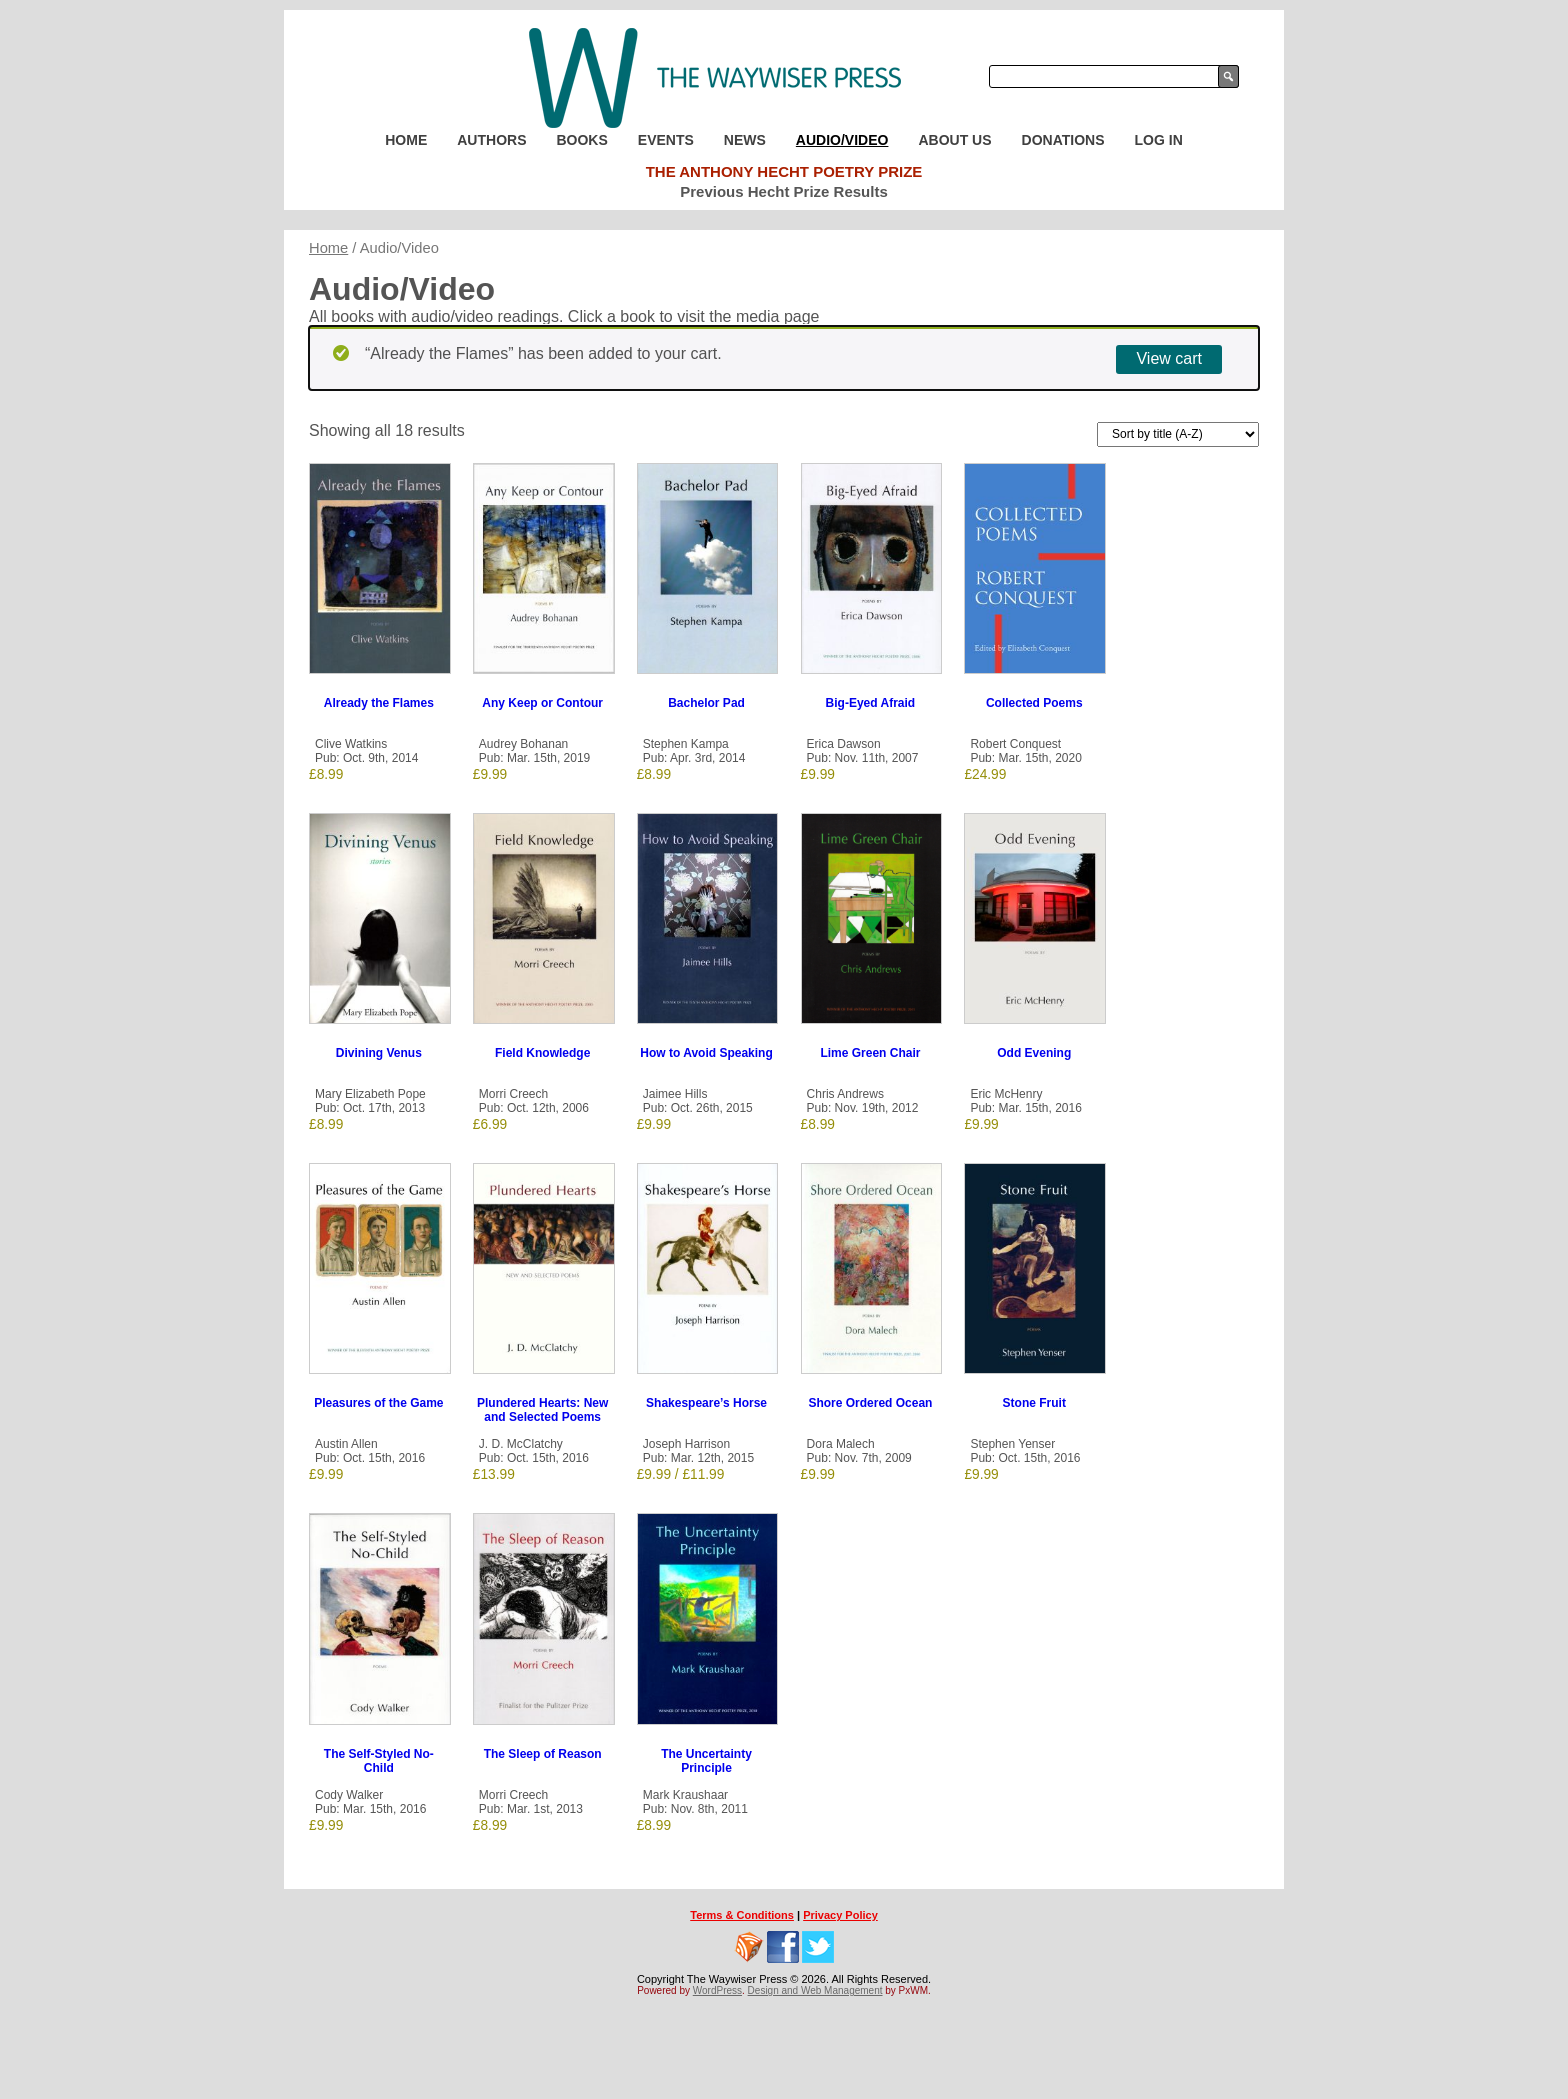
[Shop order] (1178, 434)
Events (666, 140)
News (745, 140)
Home (406, 140)
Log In (1159, 140)
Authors (491, 140)
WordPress (717, 1990)
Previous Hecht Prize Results (784, 191)
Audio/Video (842, 140)
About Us (954, 140)
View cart (1169, 358)
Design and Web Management (815, 1990)
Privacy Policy (840, 1915)
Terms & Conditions (742, 1915)
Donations (1063, 140)
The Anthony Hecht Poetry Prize (784, 171)
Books (581, 140)
